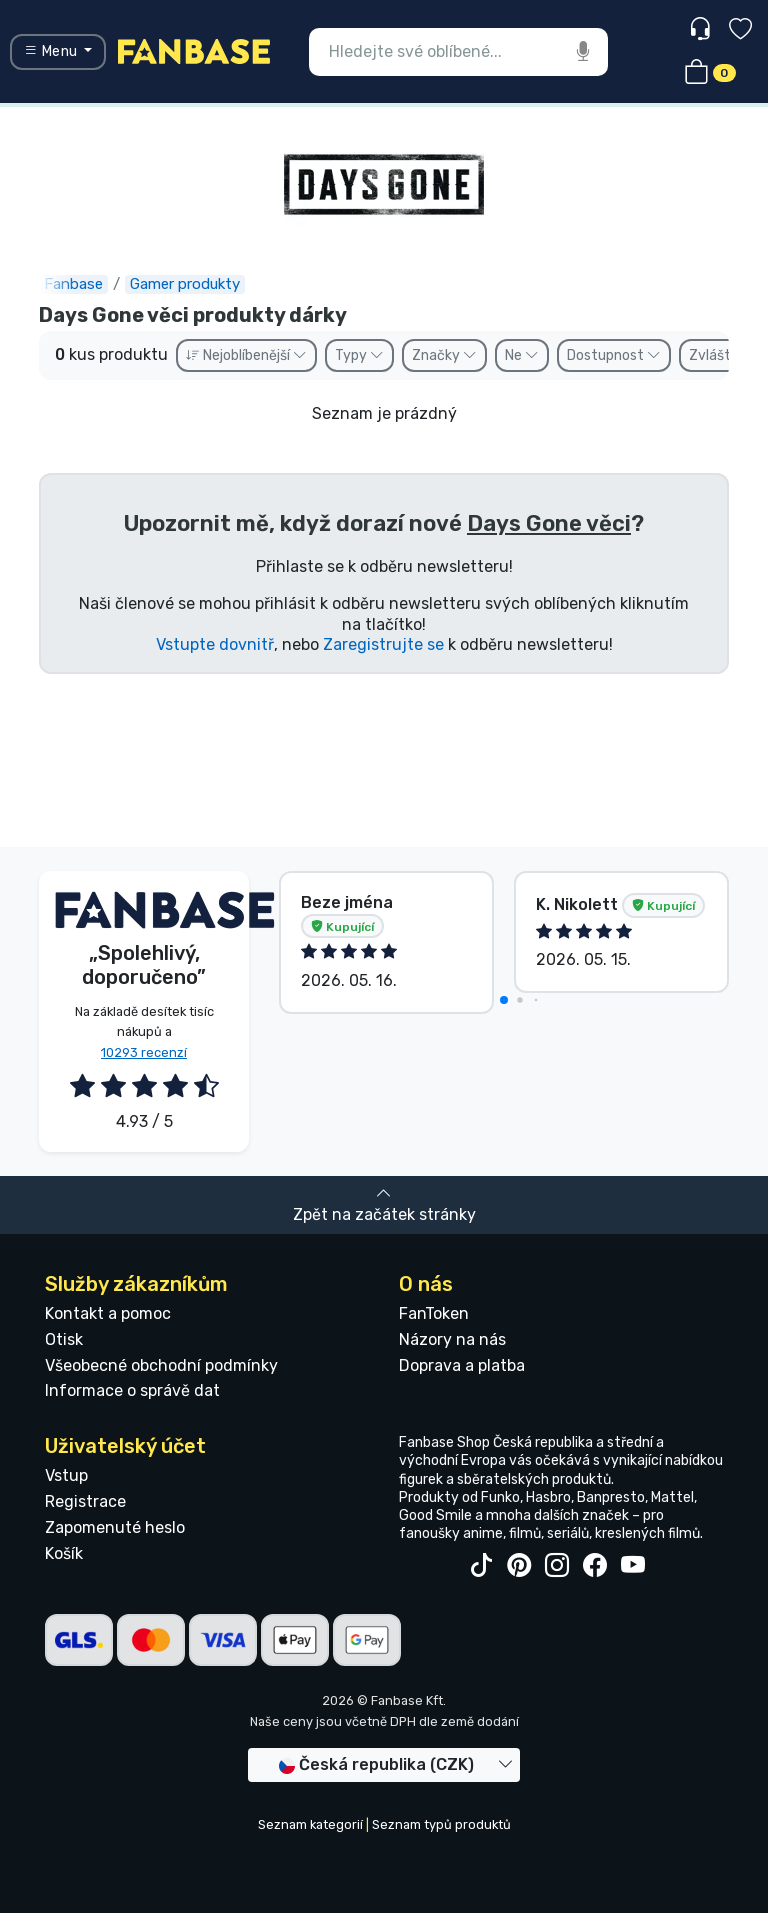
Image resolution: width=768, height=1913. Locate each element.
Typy (359, 355)
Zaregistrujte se (383, 644)
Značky (444, 355)
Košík (64, 1553)
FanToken (434, 1313)
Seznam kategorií (310, 1824)
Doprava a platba (462, 1365)
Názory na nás (452, 1339)
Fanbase (73, 284)
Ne (522, 355)
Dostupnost (614, 355)
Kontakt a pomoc (108, 1313)
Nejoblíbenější (246, 355)
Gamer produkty (185, 284)
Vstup (66, 1475)
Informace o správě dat (132, 1390)
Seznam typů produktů (441, 1824)
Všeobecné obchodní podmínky (161, 1365)
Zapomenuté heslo (115, 1527)
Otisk (64, 1339)
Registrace (85, 1501)
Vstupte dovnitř (215, 644)
